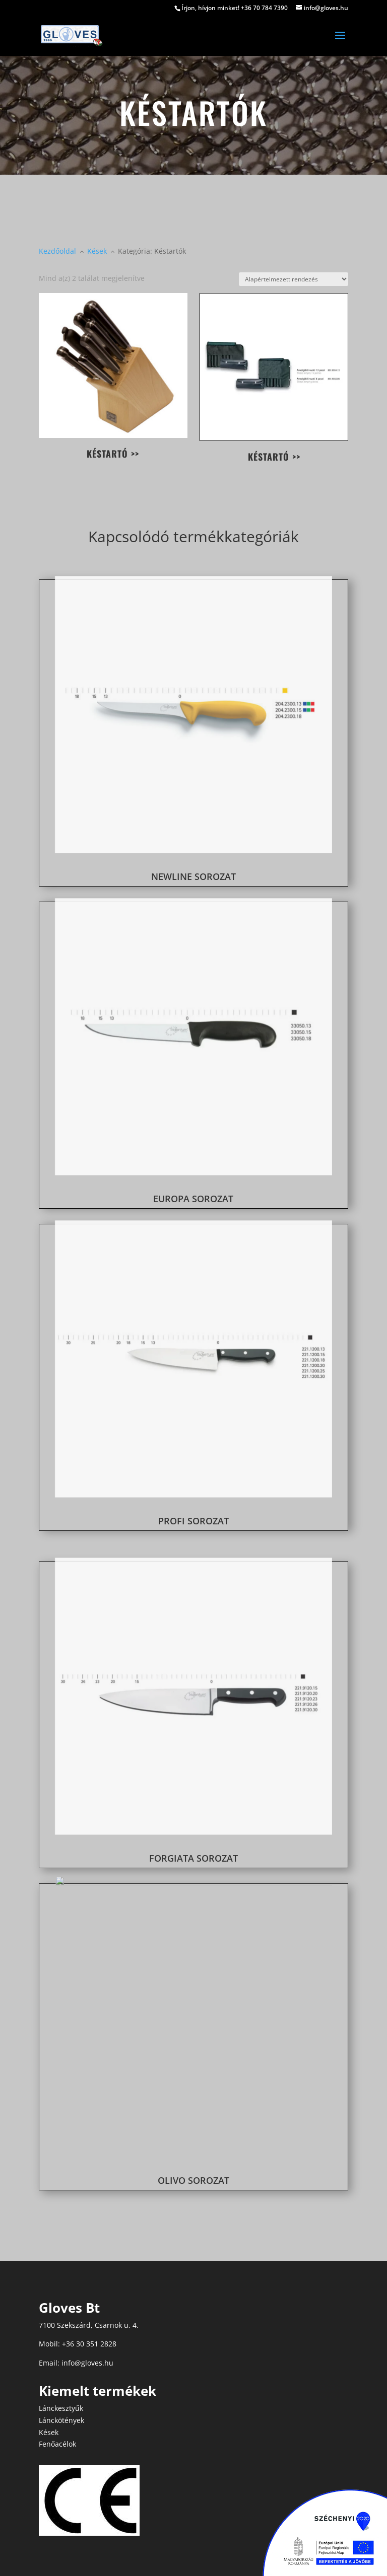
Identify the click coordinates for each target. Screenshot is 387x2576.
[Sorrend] (293, 279)
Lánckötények (61, 2420)
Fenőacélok (57, 2444)
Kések (48, 2432)
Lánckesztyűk (61, 2408)
